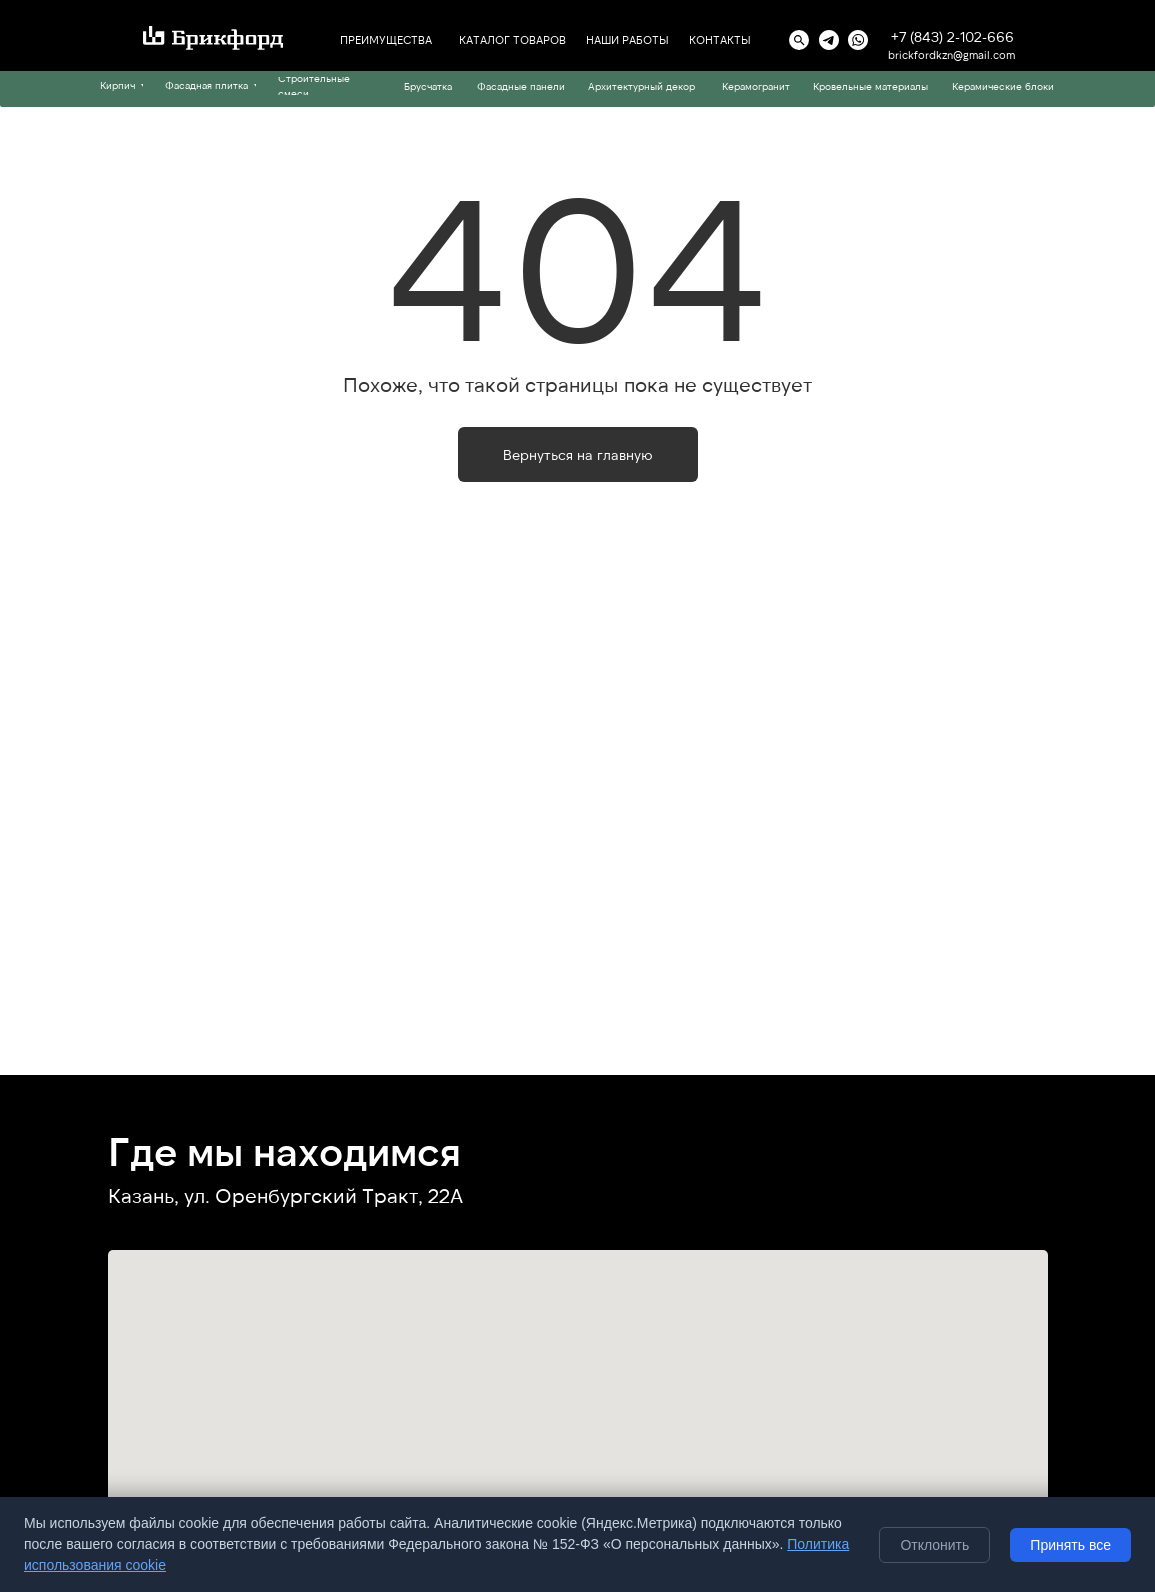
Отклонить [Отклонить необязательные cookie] (934, 1545)
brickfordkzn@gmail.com (951, 54)
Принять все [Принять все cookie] (1070, 1545)
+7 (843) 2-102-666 (952, 36)
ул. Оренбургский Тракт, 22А (323, 1195)
